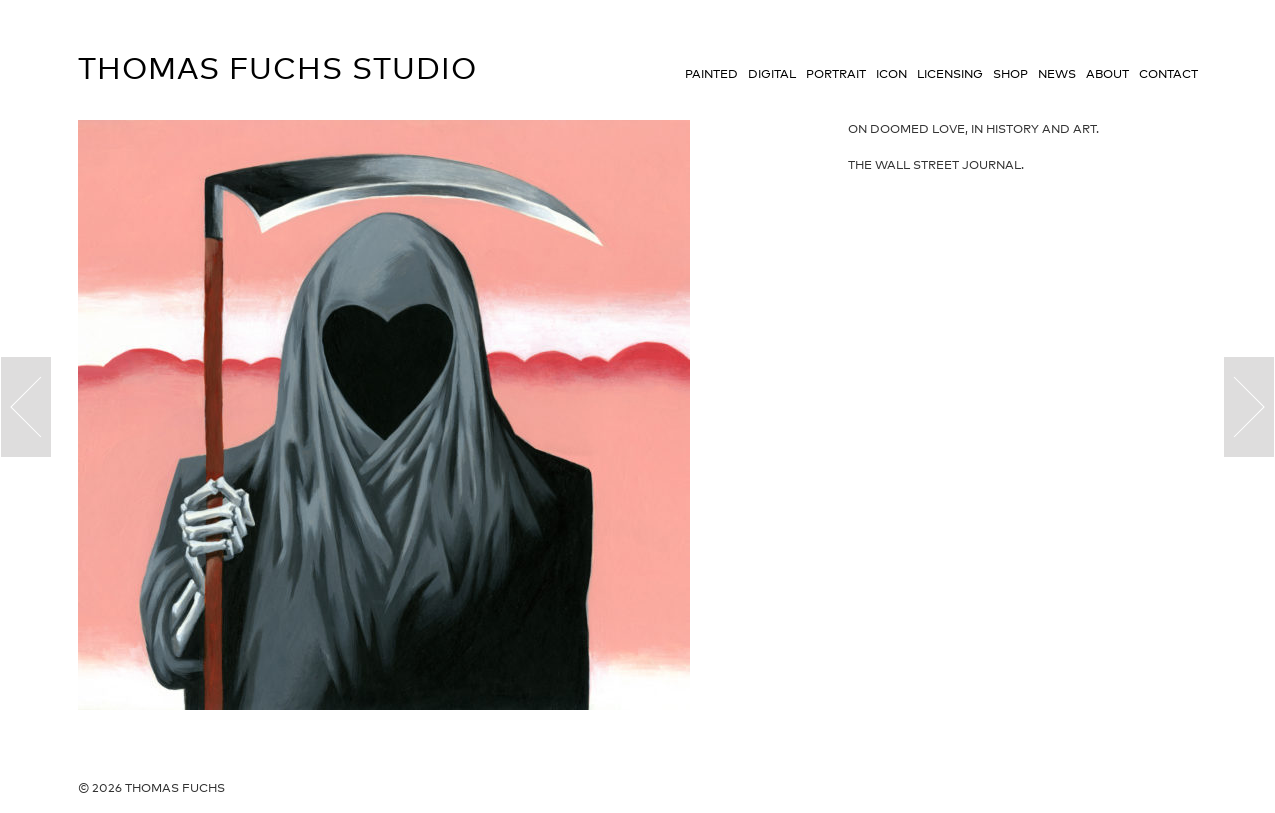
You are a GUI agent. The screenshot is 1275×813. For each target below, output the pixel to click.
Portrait (836, 74)
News (1057, 74)
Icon (891, 74)
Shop (1010, 74)
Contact (1168, 74)
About (1107, 74)
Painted (711, 74)
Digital (772, 74)
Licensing (950, 74)
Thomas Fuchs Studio (277, 68)
